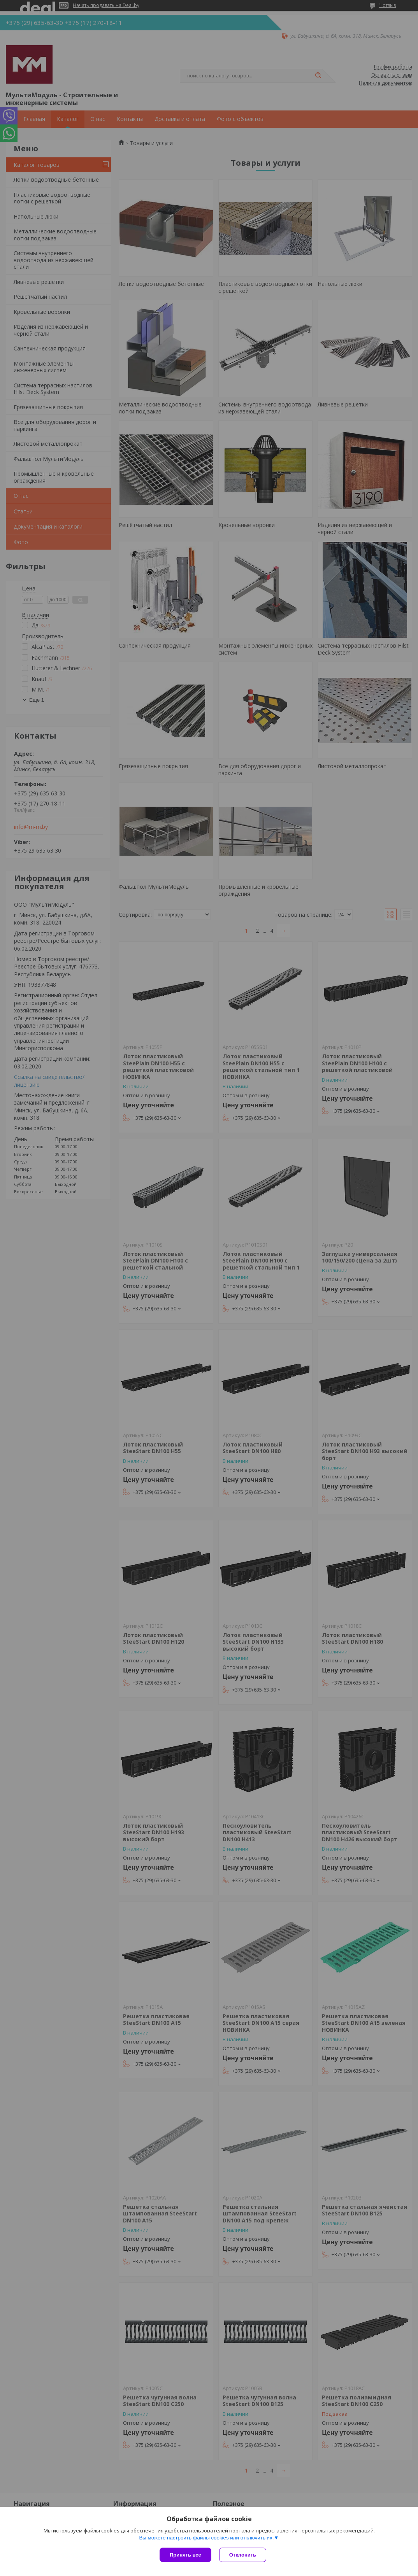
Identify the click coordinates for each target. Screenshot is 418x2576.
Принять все (185, 2555)
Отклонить (242, 2555)
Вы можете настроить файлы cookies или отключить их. (206, 2538)
